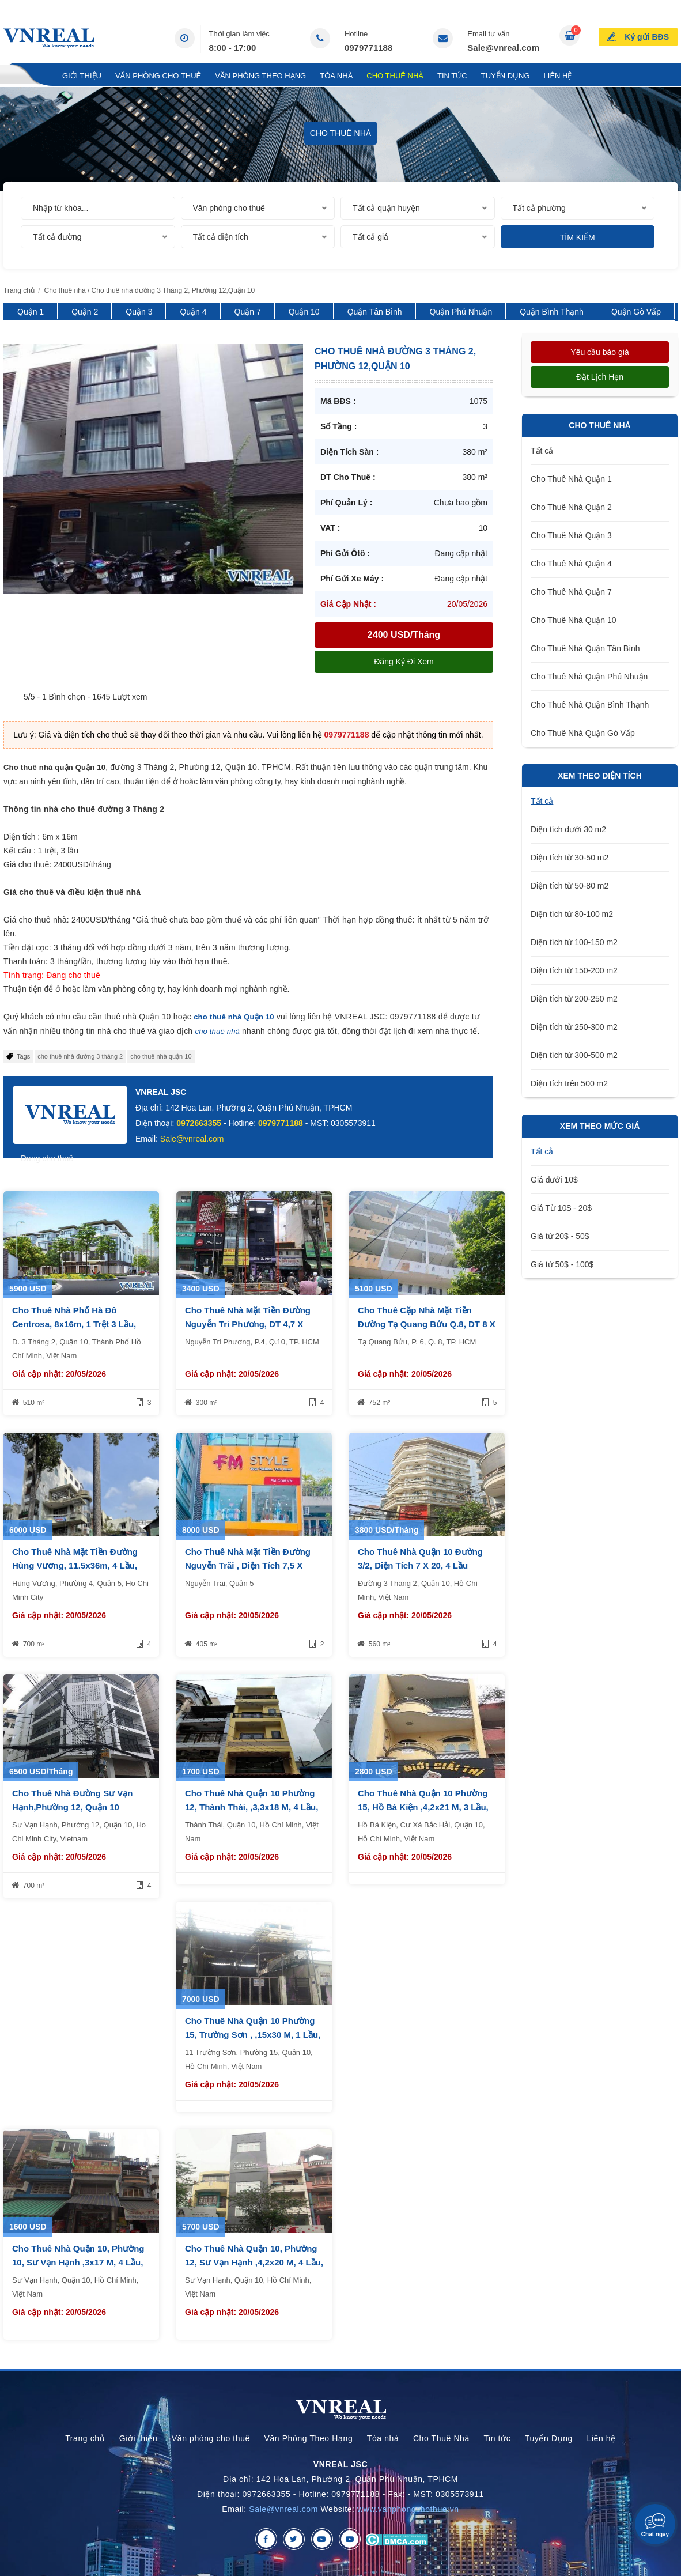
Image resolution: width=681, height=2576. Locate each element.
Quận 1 (30, 311)
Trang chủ (25, 75)
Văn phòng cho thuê (158, 75)
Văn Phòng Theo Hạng (260, 75)
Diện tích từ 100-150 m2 (574, 942)
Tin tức (452, 75)
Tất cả (542, 450)
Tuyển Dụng (505, 75)
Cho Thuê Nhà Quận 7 (571, 591)
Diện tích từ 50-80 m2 (569, 885)
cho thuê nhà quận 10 (160, 1056)
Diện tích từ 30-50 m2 (569, 857)
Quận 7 (247, 311)
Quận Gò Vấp (636, 311)
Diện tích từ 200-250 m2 (574, 998)
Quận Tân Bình (374, 311)
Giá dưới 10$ (554, 1179)
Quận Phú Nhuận (461, 311)
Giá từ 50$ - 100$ (562, 1264)
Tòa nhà (336, 75)
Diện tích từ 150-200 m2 (574, 970)
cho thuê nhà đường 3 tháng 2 (80, 1056)
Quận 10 (304, 311)
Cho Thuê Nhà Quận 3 (571, 535)
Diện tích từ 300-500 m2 (574, 1055)
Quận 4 (193, 311)
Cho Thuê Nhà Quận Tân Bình (585, 648)
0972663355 (198, 1123)
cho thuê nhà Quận (228, 1017)
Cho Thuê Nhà (394, 75)
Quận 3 (139, 311)
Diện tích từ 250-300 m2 (574, 1027)
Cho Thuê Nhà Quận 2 (571, 507)
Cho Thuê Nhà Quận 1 (571, 479)
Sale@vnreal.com (503, 47)
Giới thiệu (81, 75)
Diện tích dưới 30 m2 (568, 829)
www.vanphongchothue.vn (408, 2509)
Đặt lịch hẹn (599, 377)
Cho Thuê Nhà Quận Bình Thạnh (590, 704)
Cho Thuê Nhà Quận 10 (573, 620)
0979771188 (368, 47)
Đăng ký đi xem (403, 661)
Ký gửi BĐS (647, 36)
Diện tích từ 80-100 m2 (572, 914)
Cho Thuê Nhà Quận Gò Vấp (583, 733)
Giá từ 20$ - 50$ (560, 1236)
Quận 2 (84, 311)
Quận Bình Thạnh (552, 311)
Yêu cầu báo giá (599, 352)
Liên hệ (558, 75)
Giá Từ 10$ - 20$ (561, 1208)
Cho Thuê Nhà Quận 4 (571, 563)
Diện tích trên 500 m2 (569, 1083)
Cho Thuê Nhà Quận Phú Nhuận (589, 676)
